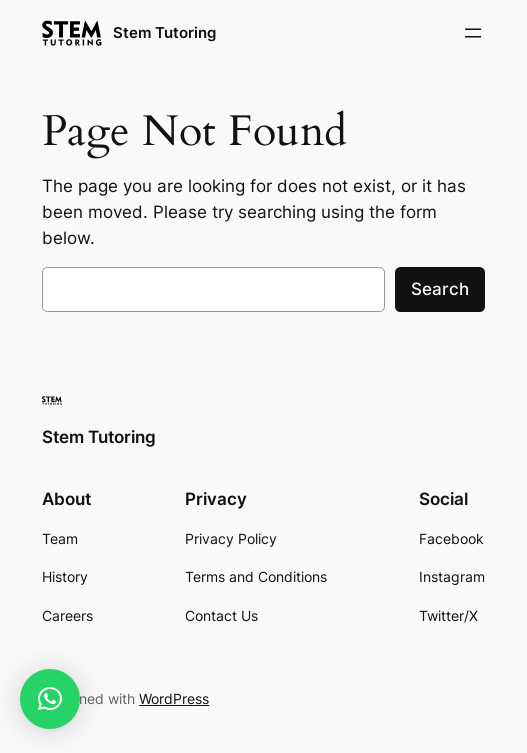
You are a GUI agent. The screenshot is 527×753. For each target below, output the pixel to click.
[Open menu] (473, 33)
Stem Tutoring (164, 32)
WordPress (174, 698)
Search (440, 289)
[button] (50, 699)
